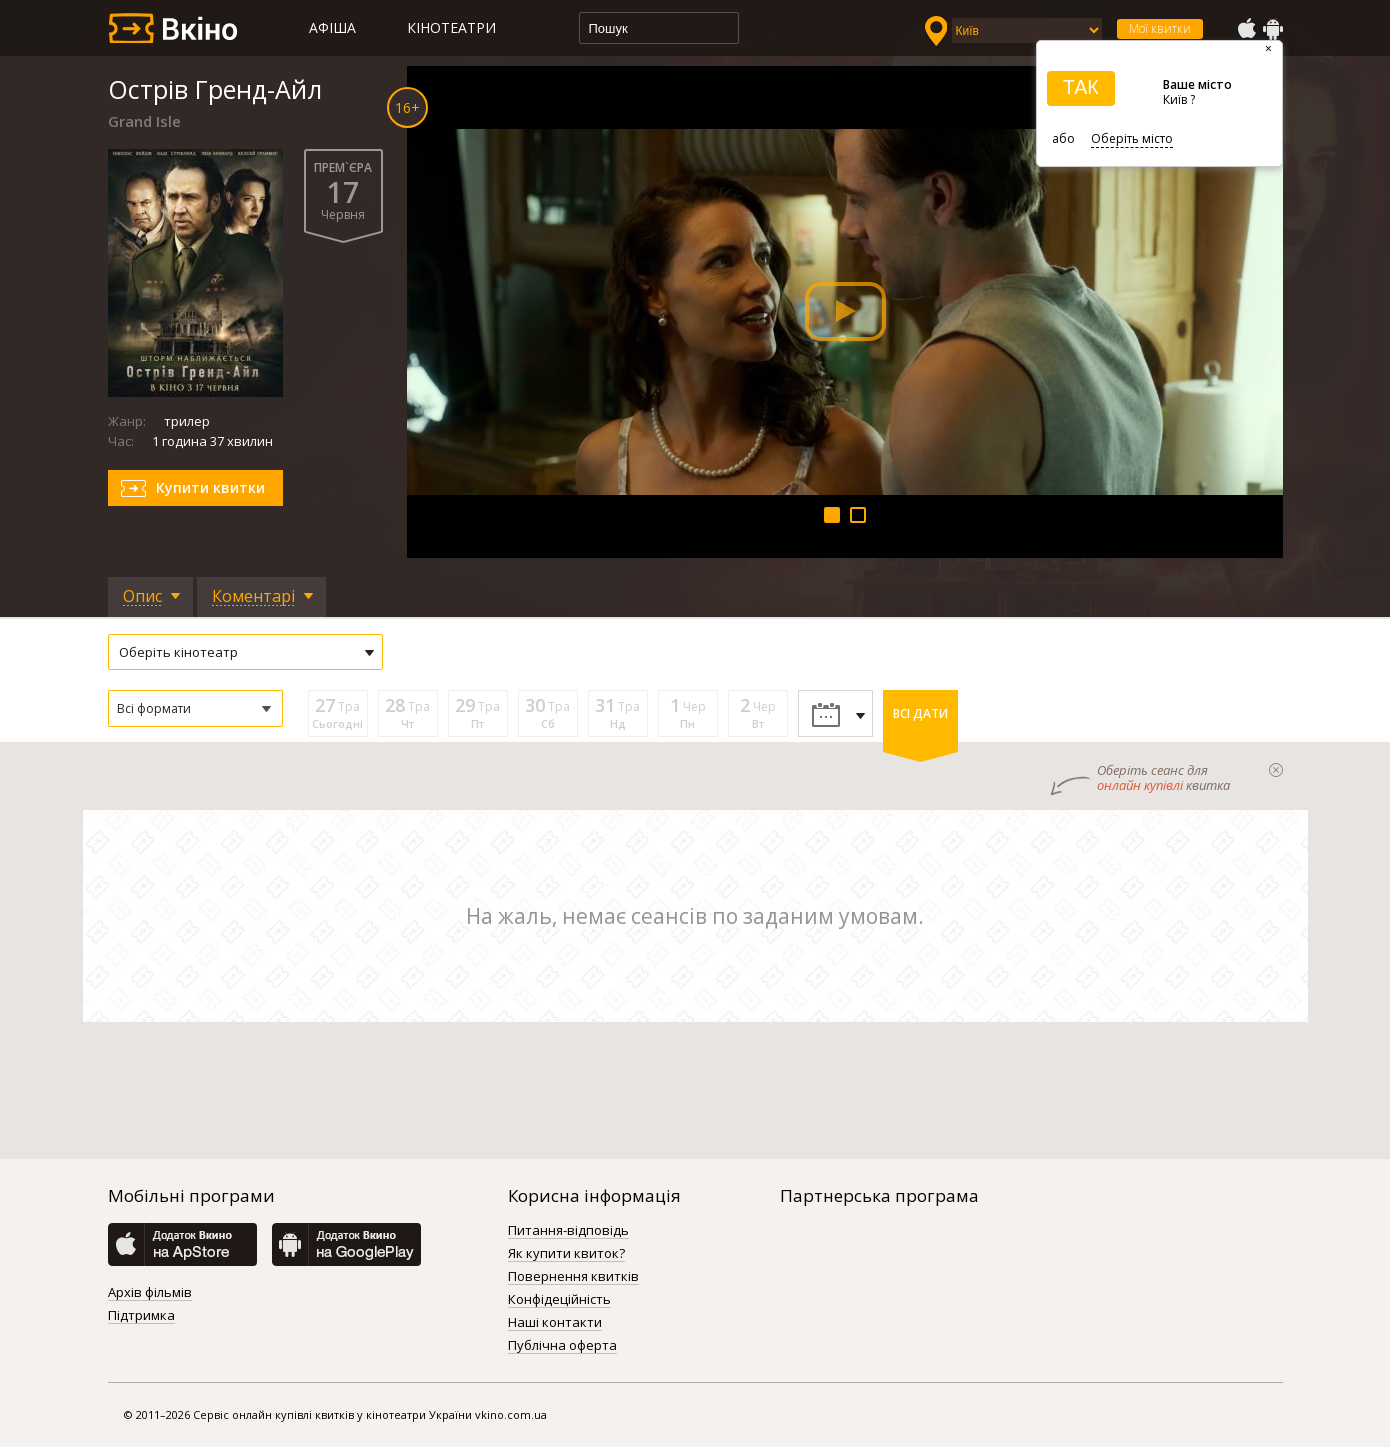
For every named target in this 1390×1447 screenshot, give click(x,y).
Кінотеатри (451, 27)
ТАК (1081, 87)
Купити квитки (210, 487)
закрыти (1276, 770)
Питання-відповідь (568, 1231)
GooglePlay (1273, 29)
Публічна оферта (562, 1346)
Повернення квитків (573, 1277)
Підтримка (141, 1316)
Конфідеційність (559, 1300)
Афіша (332, 27)
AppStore (1246, 29)
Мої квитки (1160, 28)
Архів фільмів (150, 1293)
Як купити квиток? (566, 1254)
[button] (195, 708)
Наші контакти (555, 1323)
